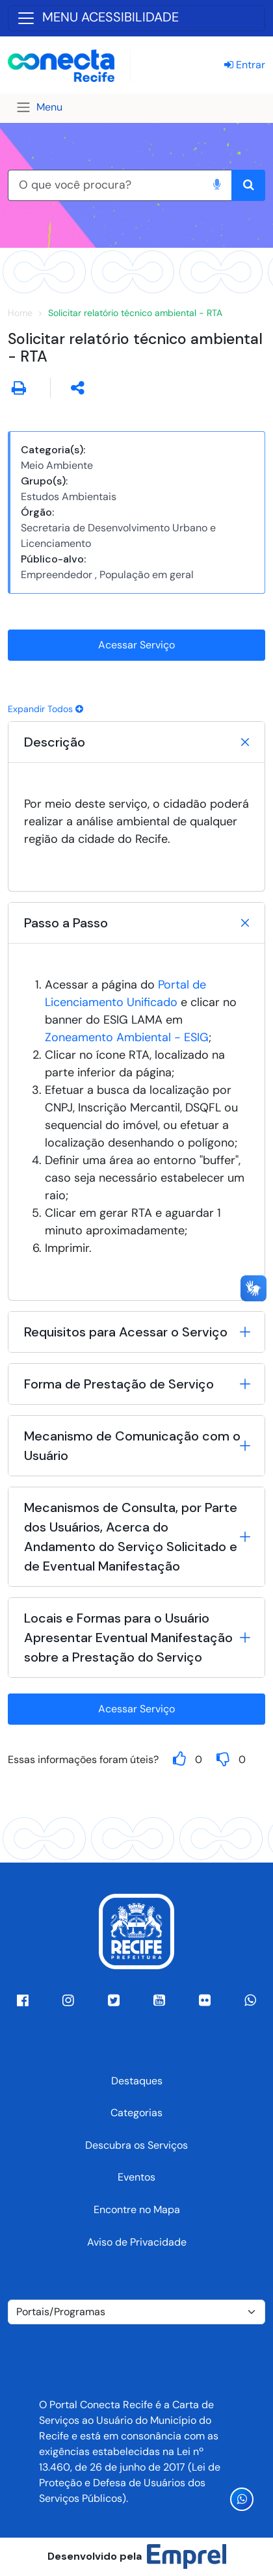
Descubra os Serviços (136, 2145)
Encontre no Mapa (137, 2209)
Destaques (136, 2081)
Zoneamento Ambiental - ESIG (127, 1037)
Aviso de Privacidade (137, 2242)
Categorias (136, 2112)
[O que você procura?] (105, 185)
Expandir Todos (45, 709)
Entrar (244, 65)
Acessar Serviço (136, 645)
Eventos (136, 2177)
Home (20, 313)
